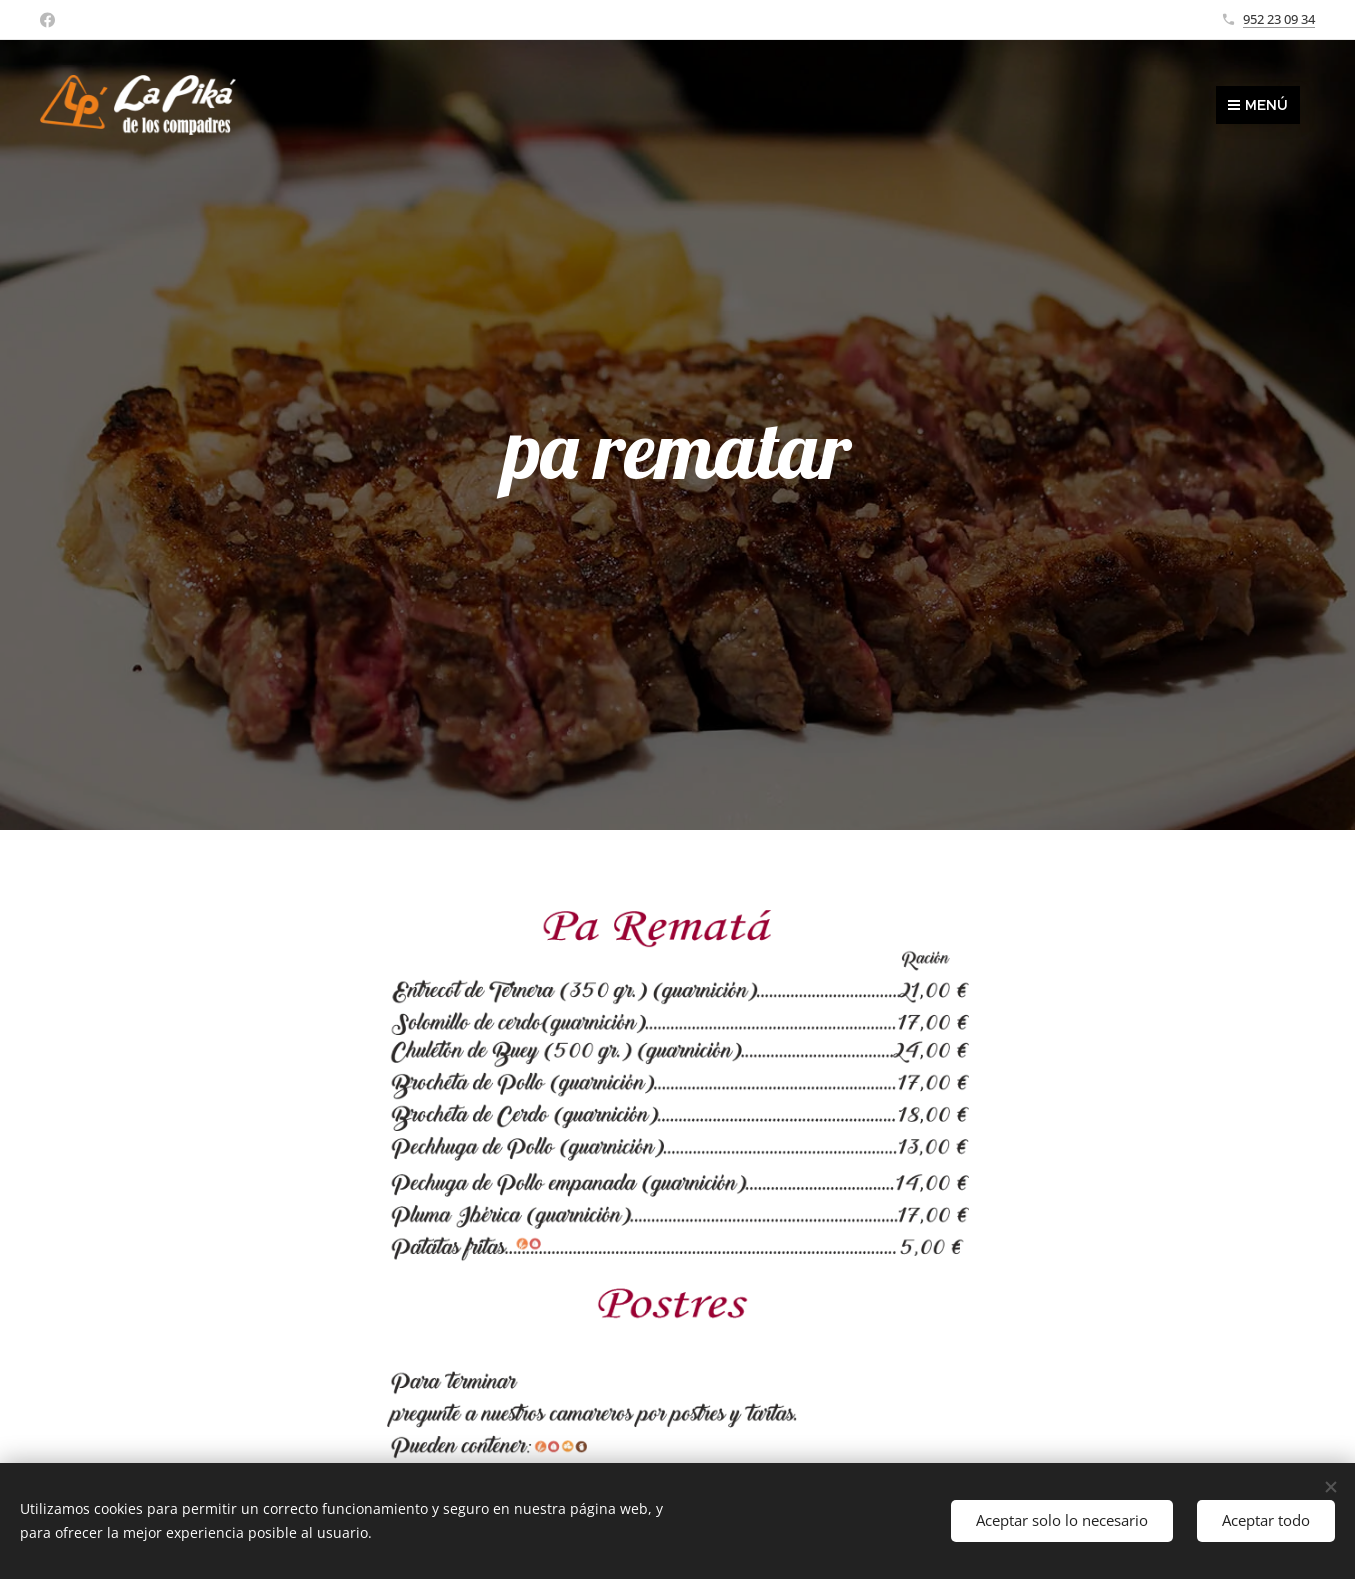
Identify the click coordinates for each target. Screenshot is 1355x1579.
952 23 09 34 (1279, 19)
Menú (1258, 105)
